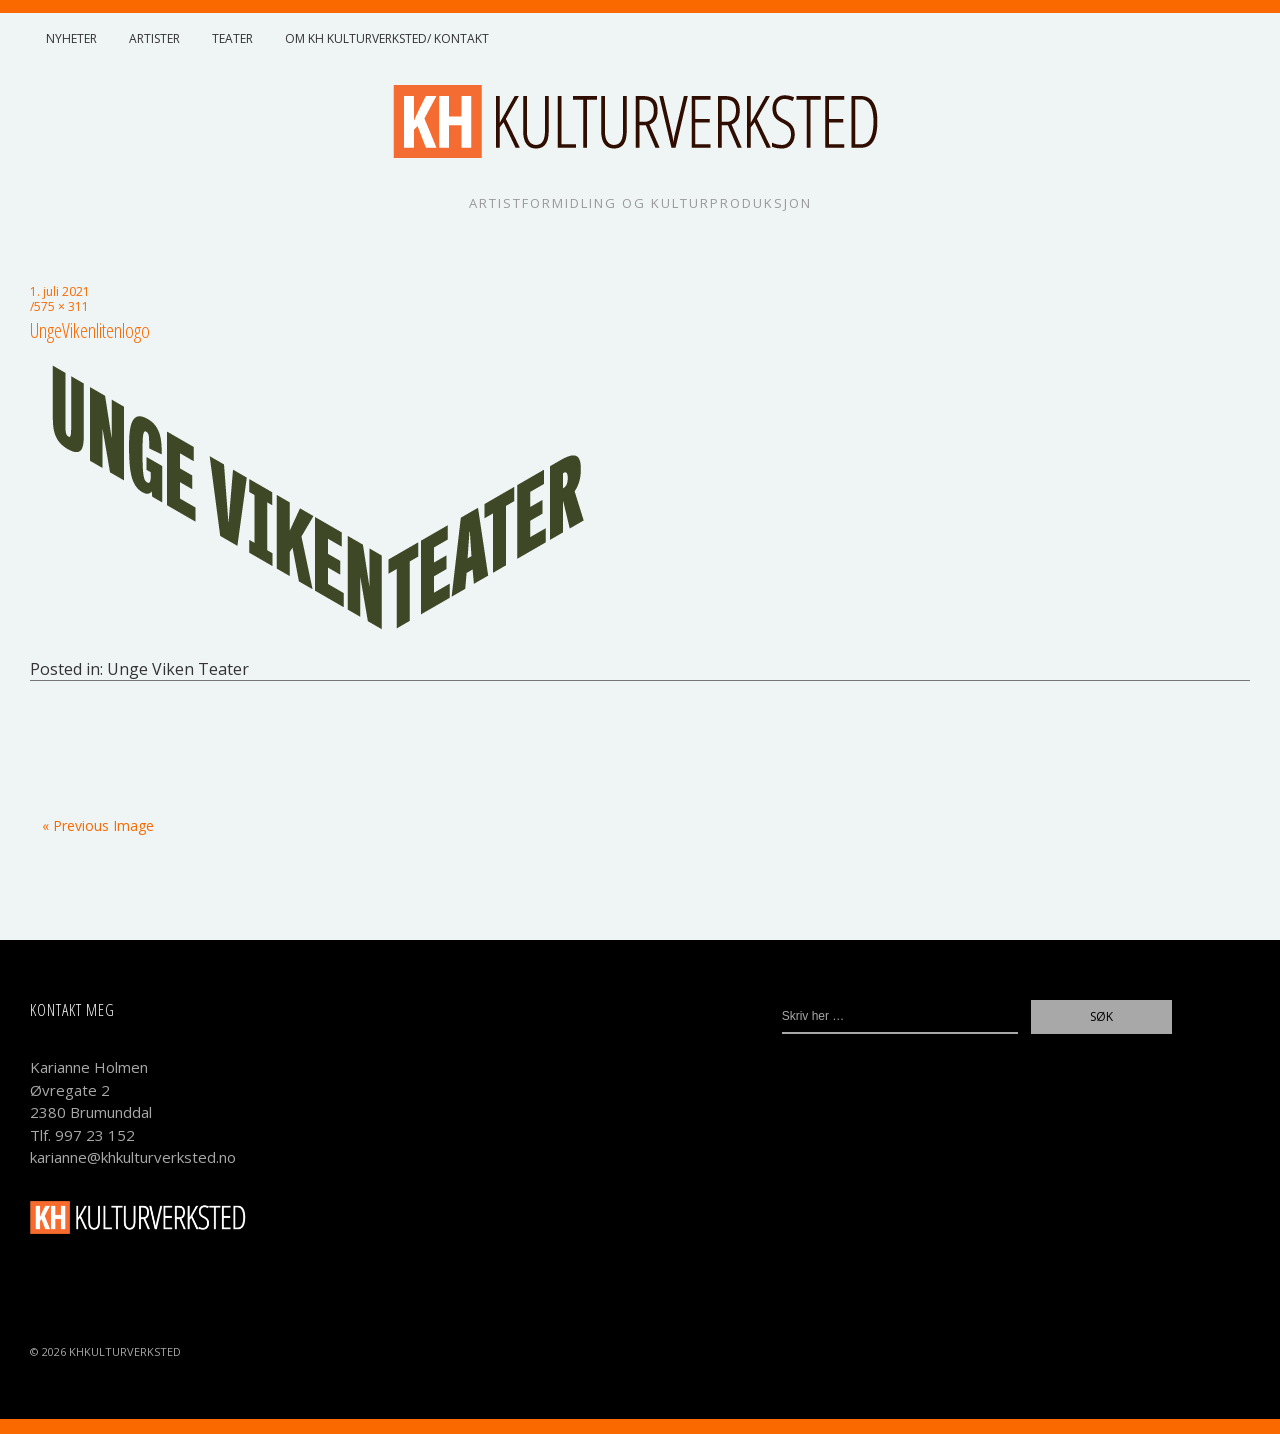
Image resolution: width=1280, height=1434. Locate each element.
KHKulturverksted (125, 1351)
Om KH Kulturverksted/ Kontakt (387, 38)
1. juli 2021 (60, 291)
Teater (232, 38)
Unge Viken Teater (178, 669)
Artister (154, 38)
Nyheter (71, 38)
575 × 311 (61, 306)
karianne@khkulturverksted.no (133, 1157)
